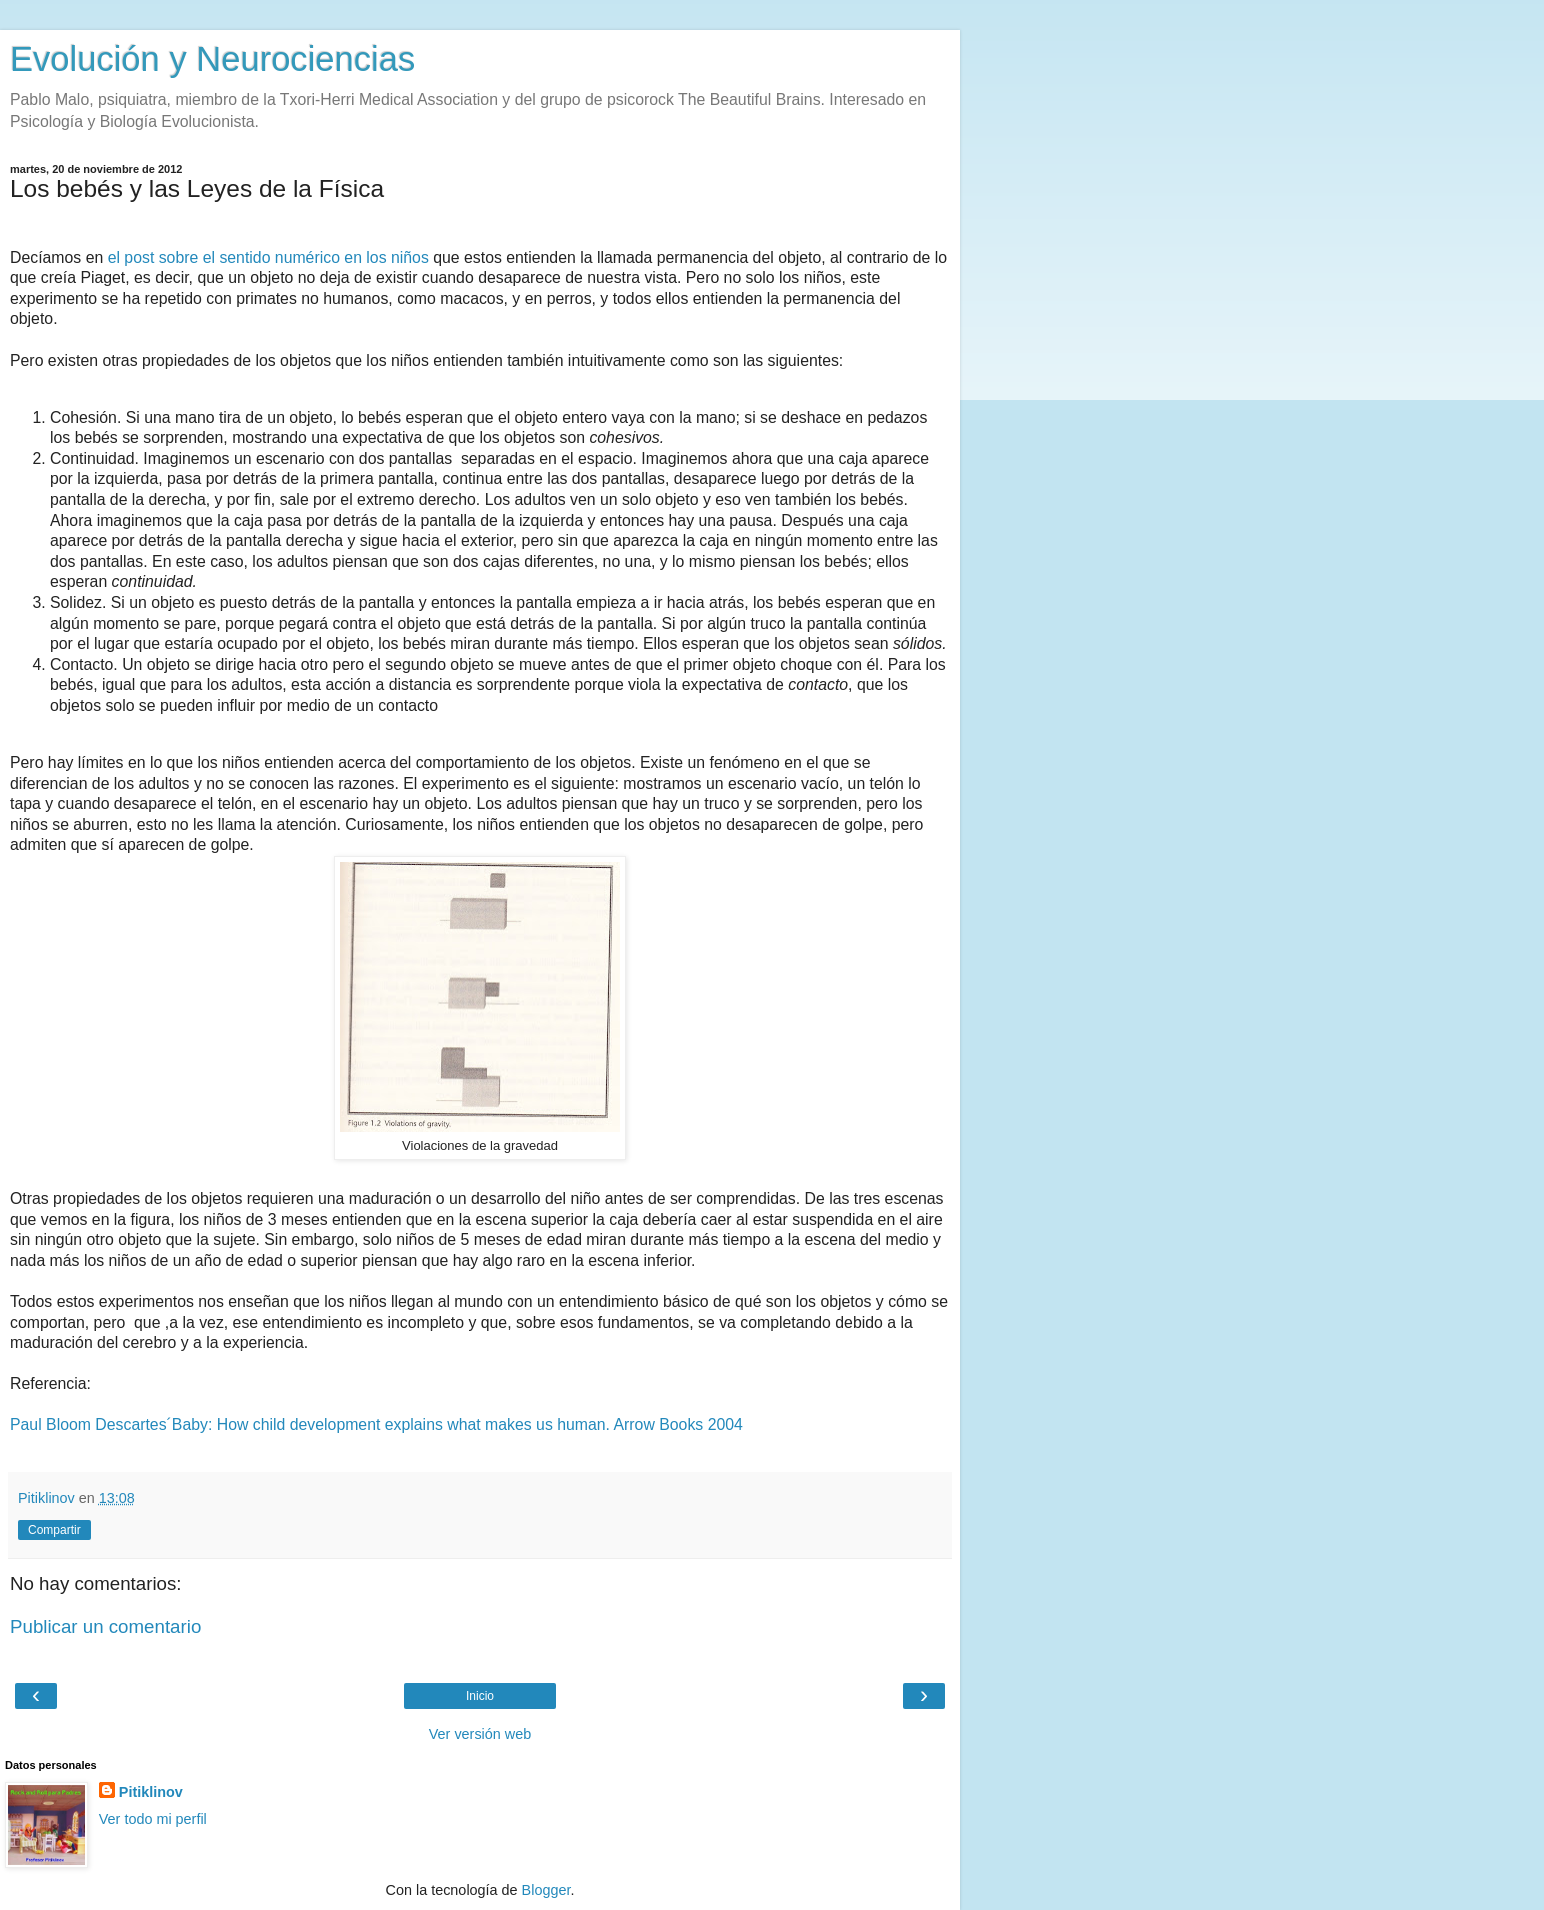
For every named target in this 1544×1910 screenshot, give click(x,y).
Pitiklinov (151, 1792)
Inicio (480, 1696)
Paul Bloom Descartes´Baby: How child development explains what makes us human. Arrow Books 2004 (376, 1424)
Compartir (54, 1530)
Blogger (546, 1890)
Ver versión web (480, 1734)
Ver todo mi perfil (153, 1819)
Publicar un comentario (105, 1626)
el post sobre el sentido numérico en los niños (268, 257)
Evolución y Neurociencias (212, 59)
